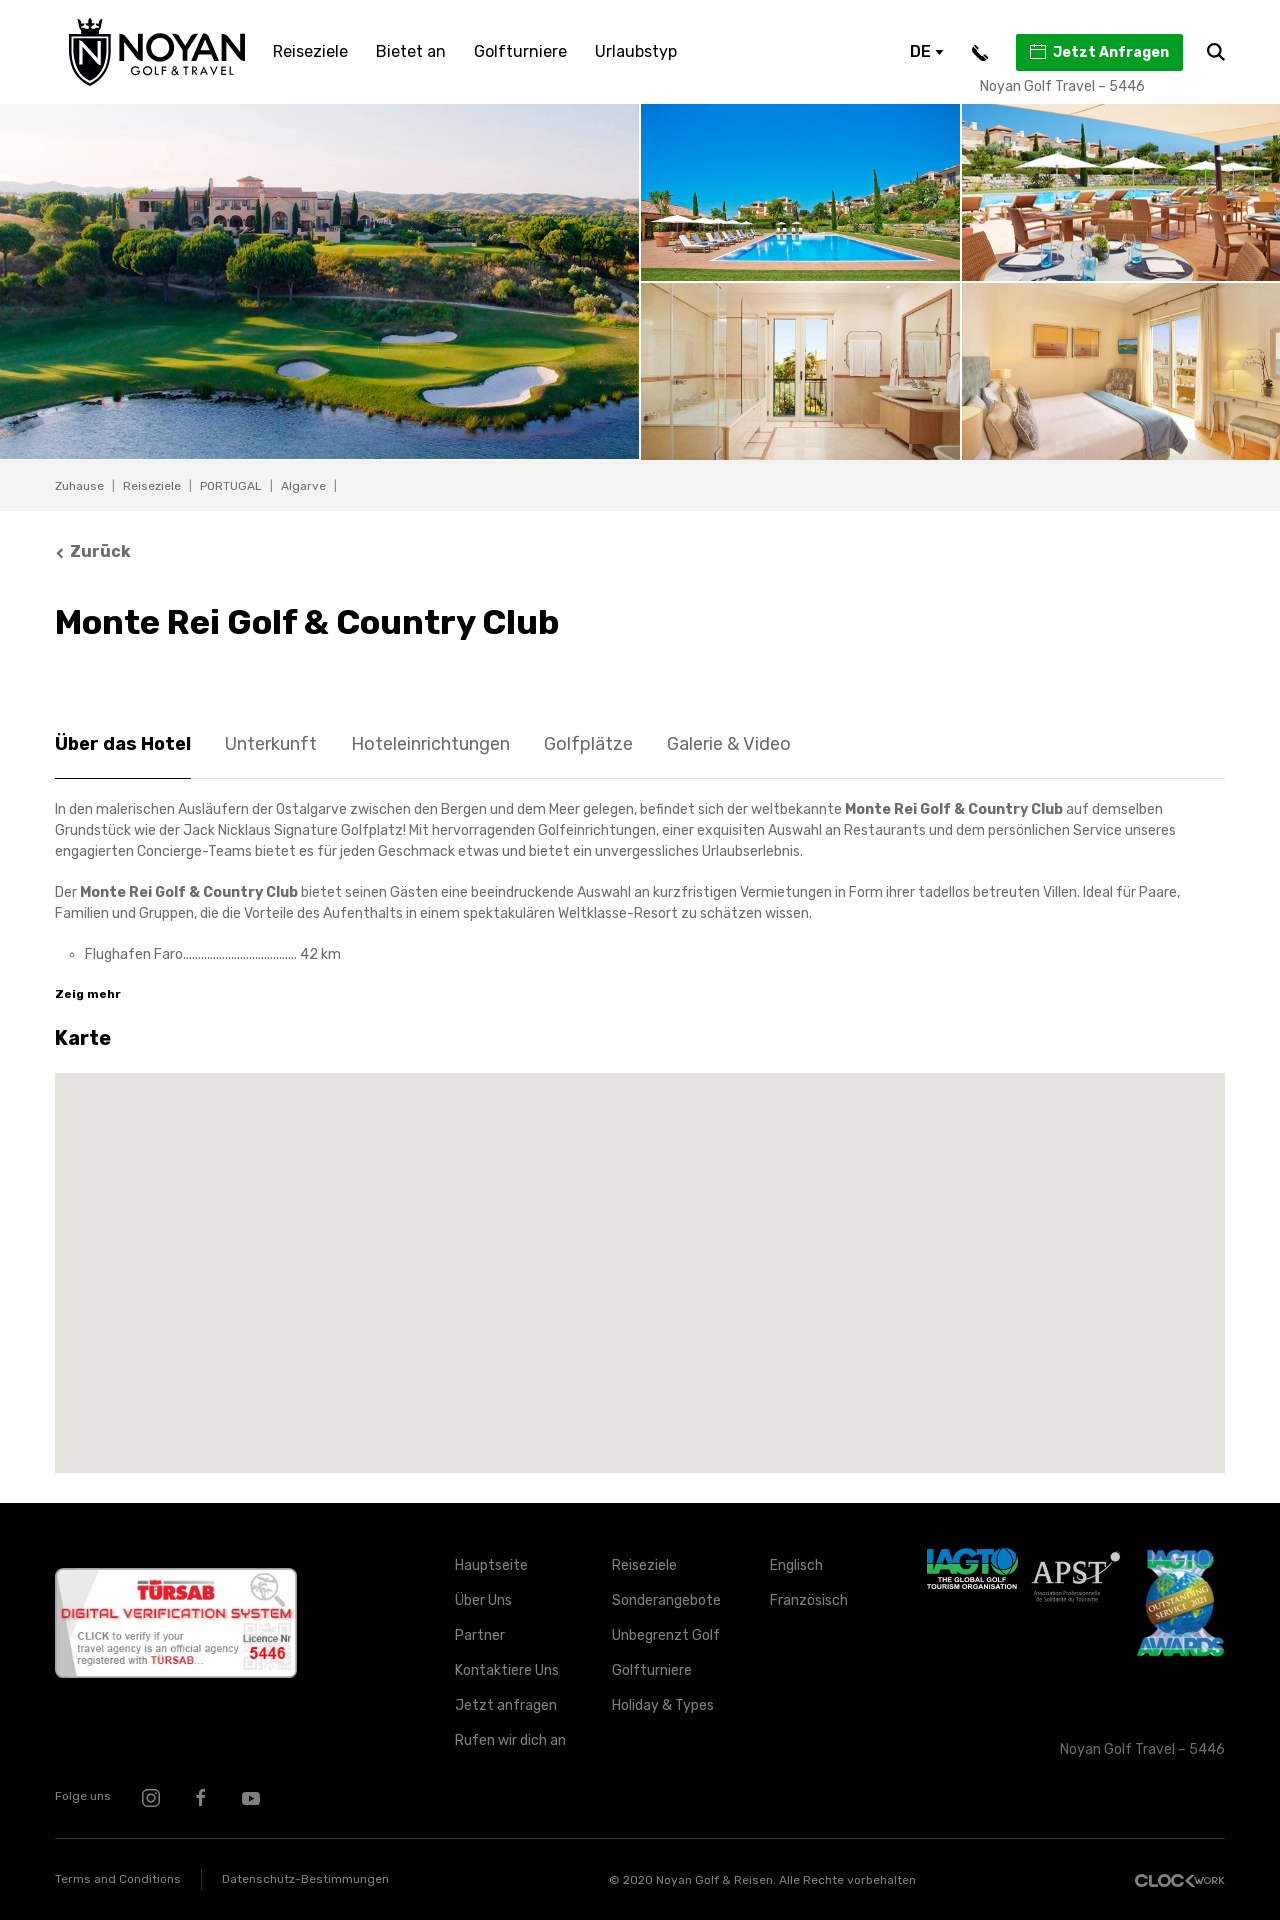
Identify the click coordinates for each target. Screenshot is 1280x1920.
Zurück (93, 551)
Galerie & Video (729, 744)
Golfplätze (588, 744)
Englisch (796, 1565)
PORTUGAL (231, 486)
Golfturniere (520, 51)
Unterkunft (271, 744)
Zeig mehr (88, 994)
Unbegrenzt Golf (666, 1635)
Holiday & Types (663, 1705)
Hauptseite (491, 1565)
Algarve (303, 486)
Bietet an (411, 51)
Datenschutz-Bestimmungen (305, 1879)
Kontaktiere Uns (507, 1670)
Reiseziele (310, 51)
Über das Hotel (123, 744)
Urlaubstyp (636, 51)
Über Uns (483, 1600)
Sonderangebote (666, 1600)
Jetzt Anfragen (1098, 52)
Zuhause (79, 486)
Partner (480, 1635)
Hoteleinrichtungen (430, 744)
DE (927, 51)
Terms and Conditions (118, 1879)
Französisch (809, 1600)
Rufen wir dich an (510, 1740)
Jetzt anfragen (506, 1705)
